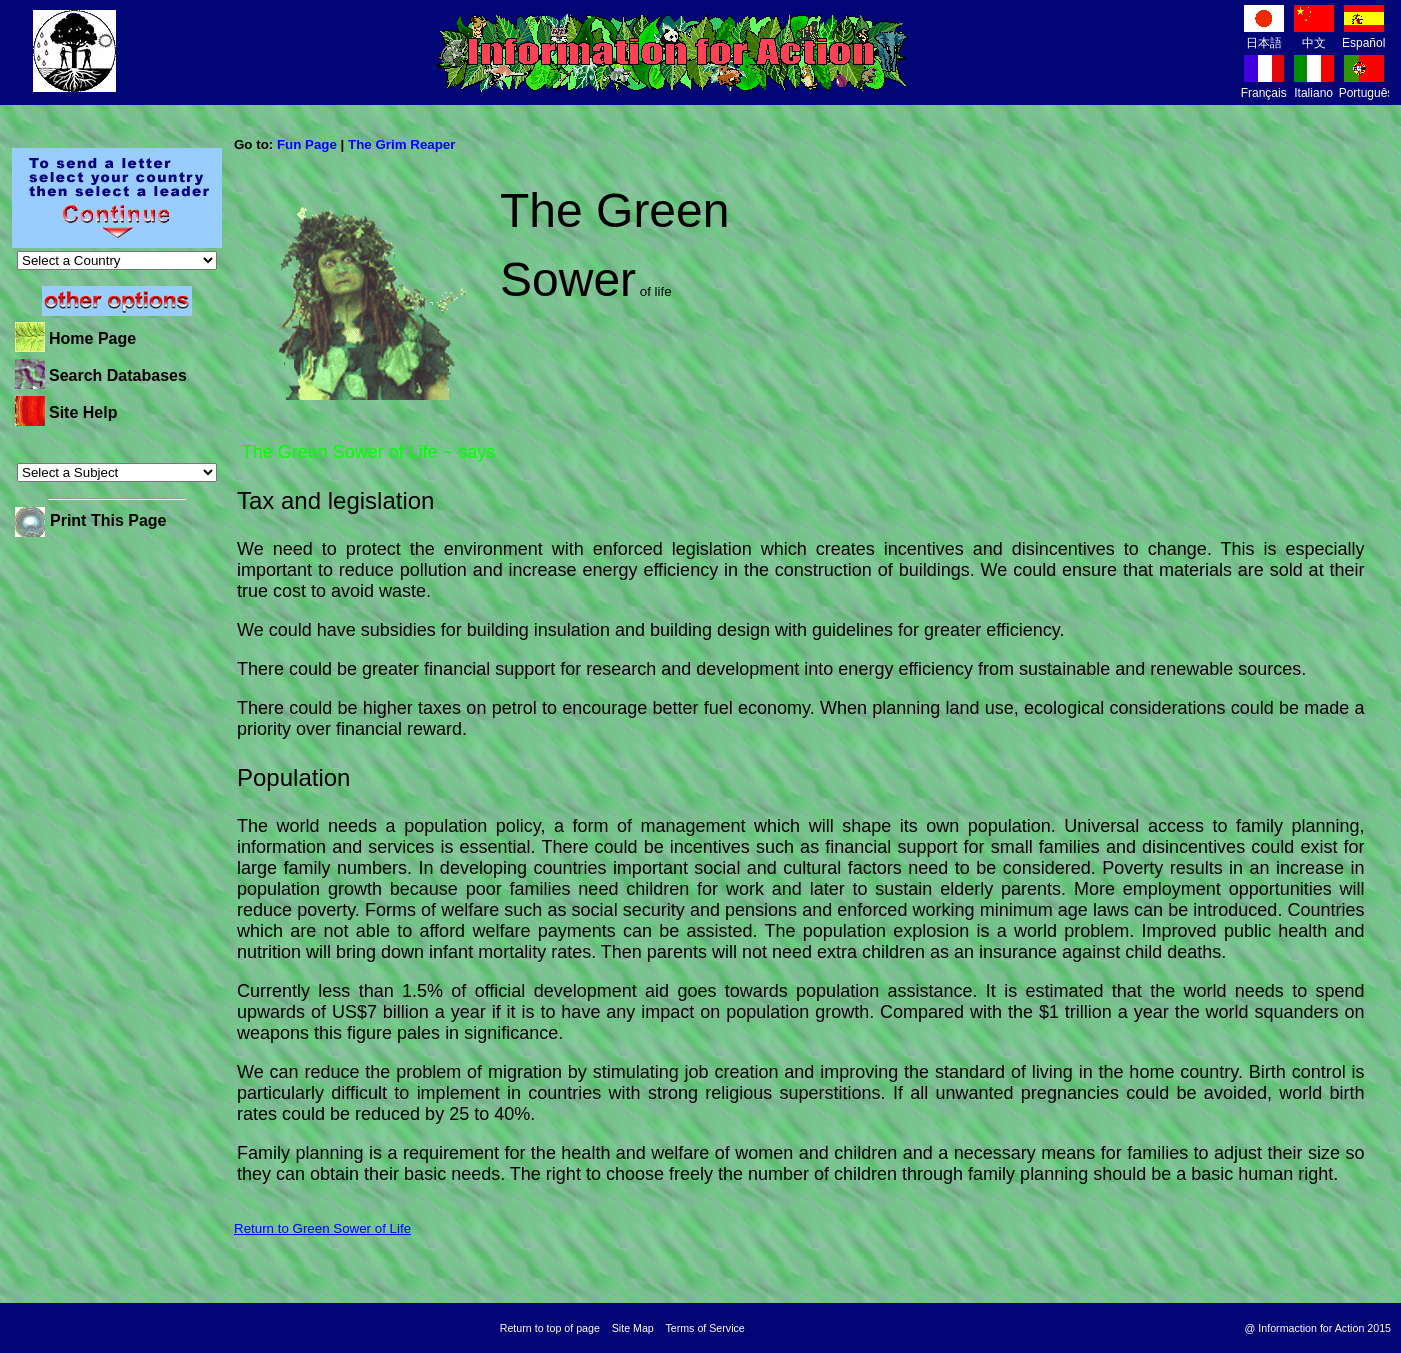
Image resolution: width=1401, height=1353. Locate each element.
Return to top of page (550, 1328)
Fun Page (307, 144)
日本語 (1264, 35)
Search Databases (118, 375)
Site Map (633, 1328)
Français (1264, 85)
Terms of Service (704, 1328)
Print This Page (108, 520)
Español (1363, 35)
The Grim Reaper (401, 144)
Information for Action (672, 53)
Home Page (92, 338)
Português (1366, 85)
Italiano (1314, 85)
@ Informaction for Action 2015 (1318, 1328)
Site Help (83, 412)
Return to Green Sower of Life (322, 1228)
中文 (1314, 35)
